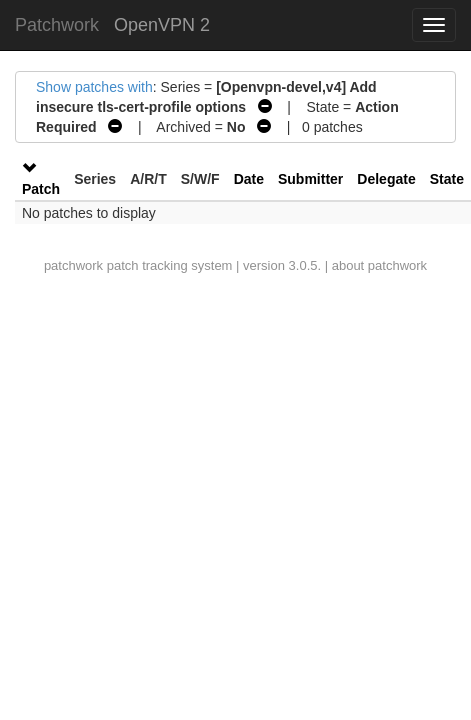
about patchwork (379, 265)
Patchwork (57, 25)
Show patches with (94, 87)
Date (249, 179)
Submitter (310, 179)
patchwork (73, 265)
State (447, 179)
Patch (41, 189)
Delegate (386, 179)
